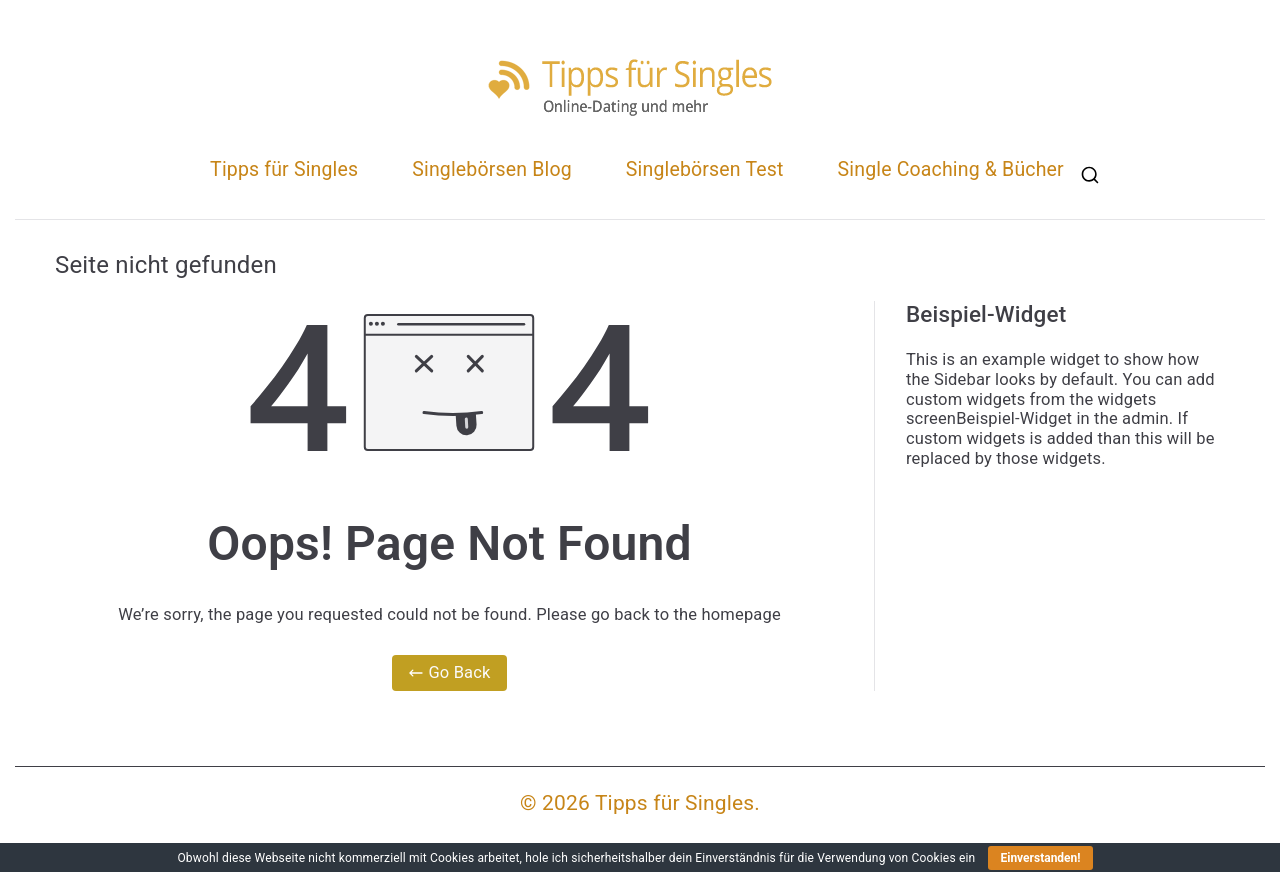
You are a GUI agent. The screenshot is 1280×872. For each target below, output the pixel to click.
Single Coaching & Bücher (951, 169)
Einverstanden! (1040, 858)
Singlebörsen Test (705, 169)
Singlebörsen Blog (492, 169)
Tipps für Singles (284, 169)
